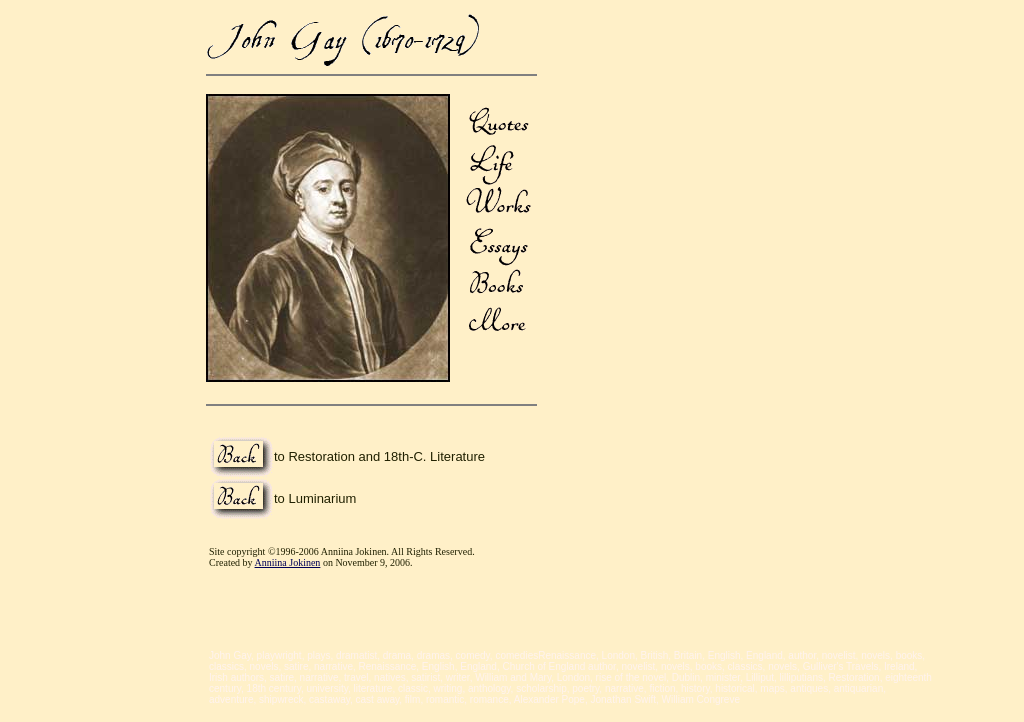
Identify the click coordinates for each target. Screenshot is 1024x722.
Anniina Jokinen (288, 562)
